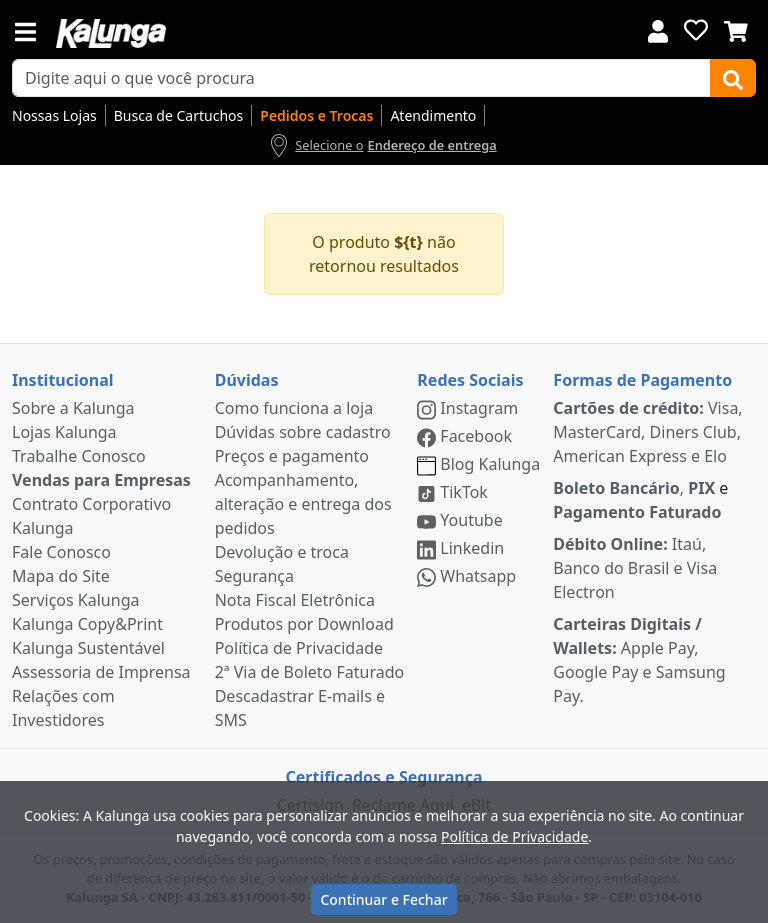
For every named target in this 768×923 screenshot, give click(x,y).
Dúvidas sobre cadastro (303, 432)
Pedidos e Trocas (316, 115)
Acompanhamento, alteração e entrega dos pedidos (303, 504)
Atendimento (433, 115)
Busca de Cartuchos (179, 115)
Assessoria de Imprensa (101, 672)
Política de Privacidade (299, 648)
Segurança (254, 576)
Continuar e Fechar (383, 899)
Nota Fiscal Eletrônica (295, 600)
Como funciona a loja (294, 408)
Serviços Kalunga (75, 600)
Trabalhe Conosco (79, 456)
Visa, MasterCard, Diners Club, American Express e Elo (647, 432)
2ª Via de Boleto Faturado (310, 672)
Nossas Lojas (54, 115)
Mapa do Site (61, 576)
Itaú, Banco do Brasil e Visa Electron (635, 568)
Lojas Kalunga (64, 432)
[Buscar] (733, 78)
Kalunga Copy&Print (87, 624)
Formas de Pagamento (642, 380)
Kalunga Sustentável (88, 648)
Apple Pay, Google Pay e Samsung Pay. (639, 660)
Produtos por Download (304, 624)
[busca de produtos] (361, 78)
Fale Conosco (61, 552)
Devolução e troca (282, 552)
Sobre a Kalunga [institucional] (73, 408)
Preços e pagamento (292, 456)
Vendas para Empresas (101, 480)
